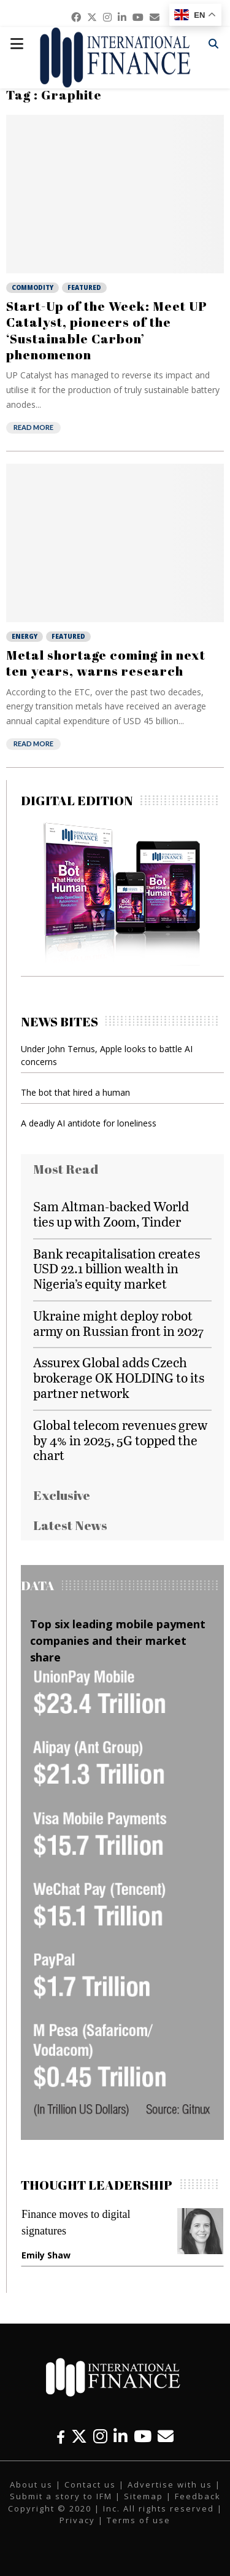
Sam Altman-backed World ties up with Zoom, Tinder (111, 1213)
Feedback (198, 2496)
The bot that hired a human (75, 1092)
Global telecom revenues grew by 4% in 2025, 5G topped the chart (120, 1440)
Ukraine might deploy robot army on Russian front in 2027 (118, 1323)
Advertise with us (170, 2484)
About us (31, 2484)
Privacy (77, 2520)
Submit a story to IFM (61, 2496)
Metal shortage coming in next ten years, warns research (105, 662)
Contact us (90, 2484)
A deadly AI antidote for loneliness (88, 1123)
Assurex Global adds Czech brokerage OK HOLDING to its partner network (118, 1377)
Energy (24, 636)
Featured (84, 287)
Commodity (32, 287)
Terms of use (139, 2520)
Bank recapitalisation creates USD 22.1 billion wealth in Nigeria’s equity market (116, 1268)
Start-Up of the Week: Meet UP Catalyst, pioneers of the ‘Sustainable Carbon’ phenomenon (106, 330)
